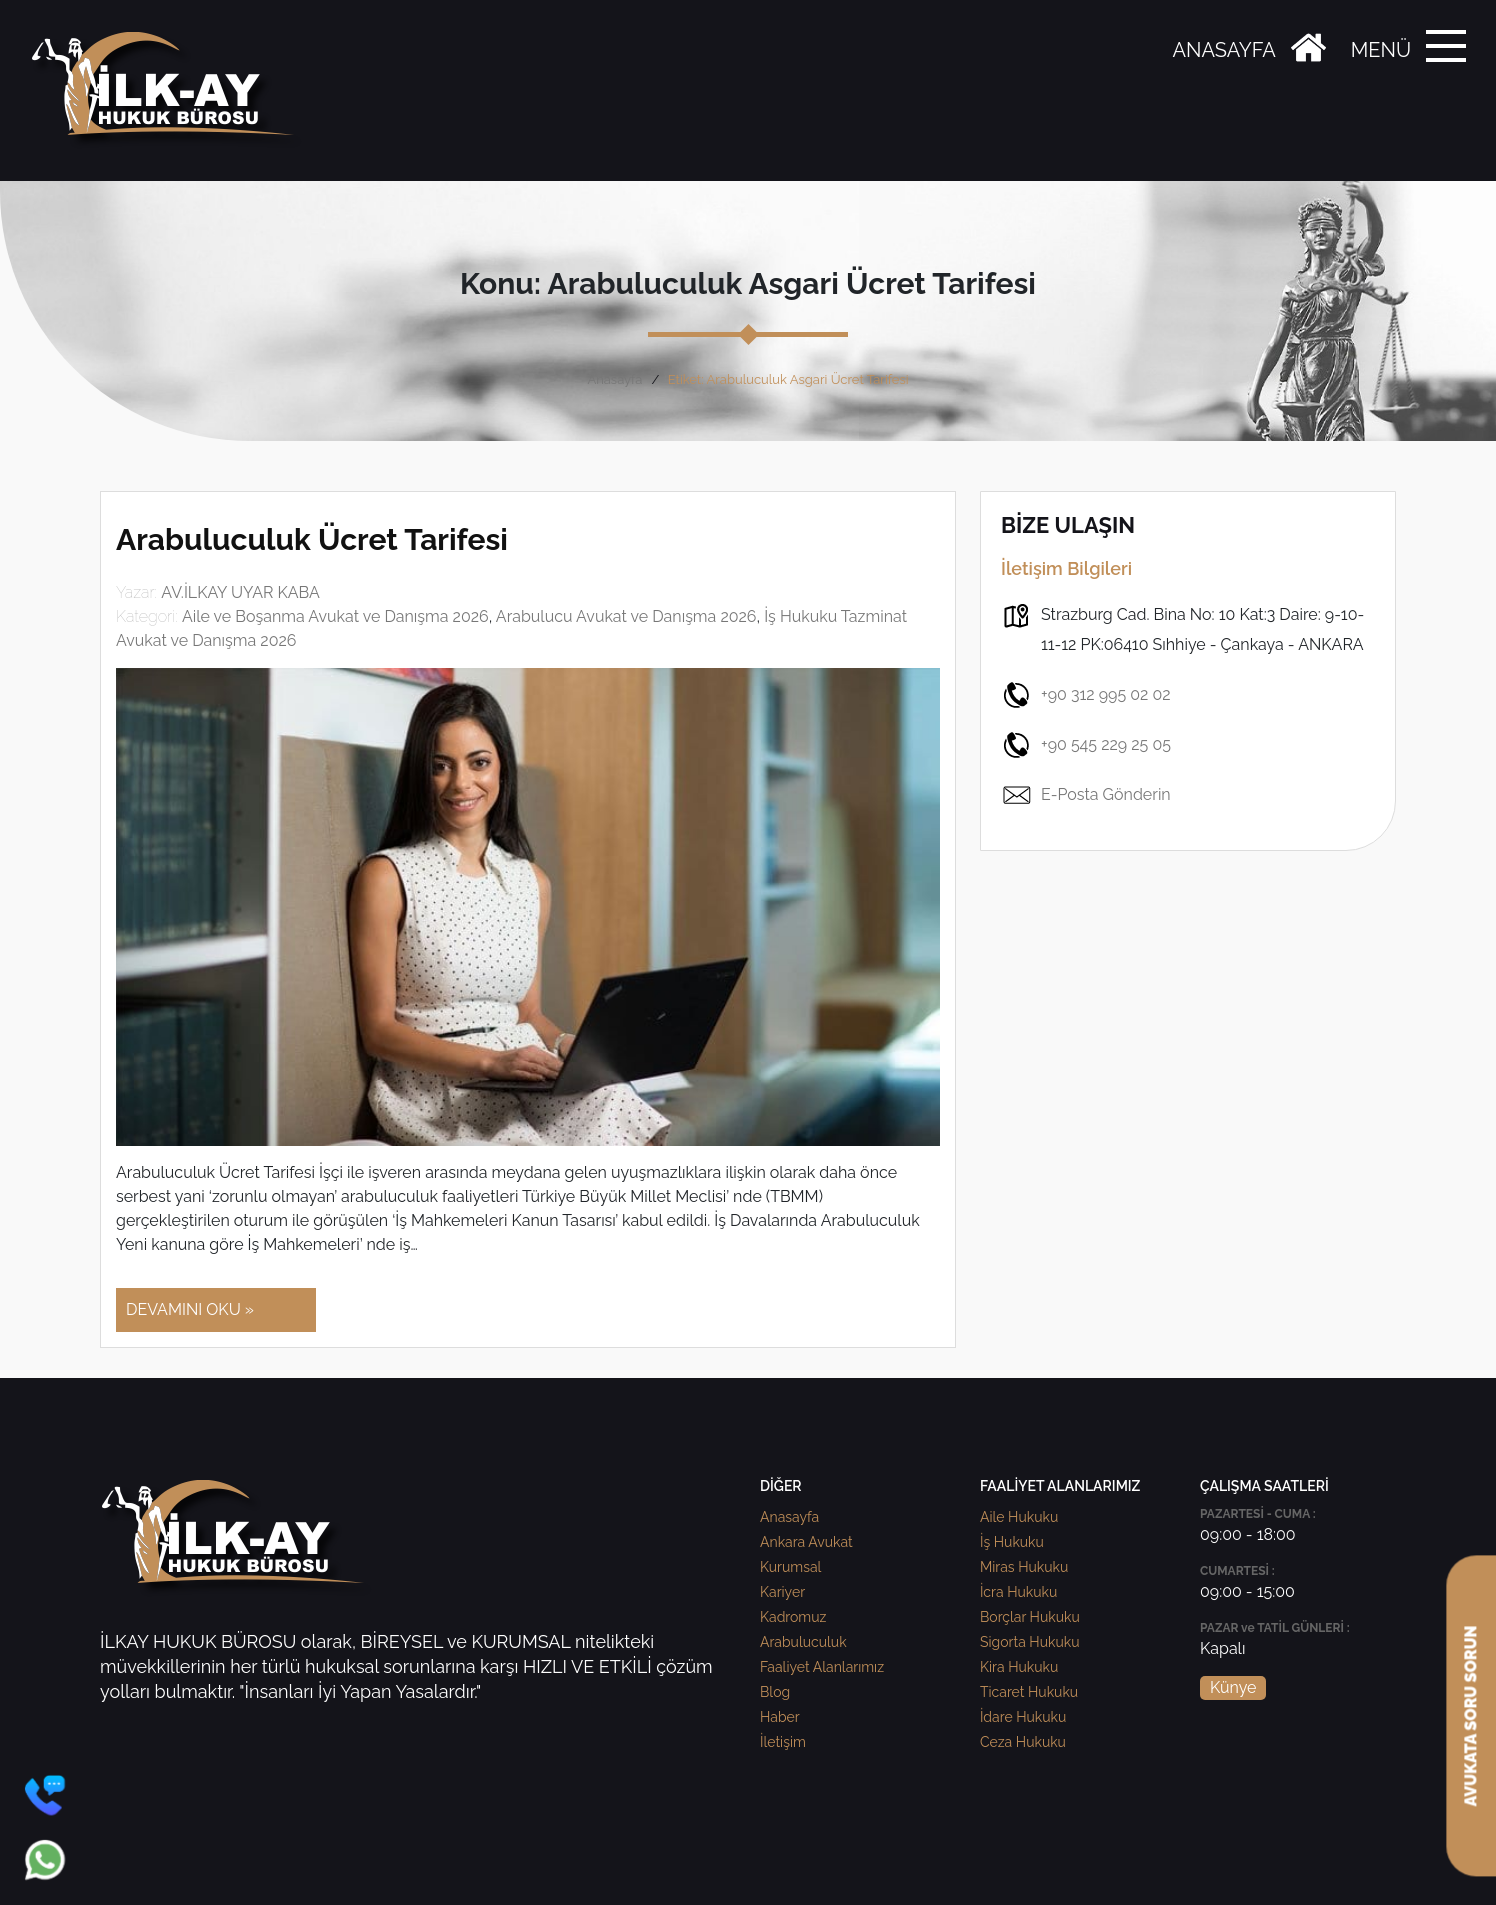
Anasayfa (614, 379)
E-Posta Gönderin (1086, 795)
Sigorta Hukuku (1029, 1642)
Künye (1233, 1687)
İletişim (783, 1742)
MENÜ (1381, 50)
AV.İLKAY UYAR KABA (240, 592)
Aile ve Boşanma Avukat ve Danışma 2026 (335, 616)
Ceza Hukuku (1023, 1742)
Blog (775, 1692)
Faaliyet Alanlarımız (822, 1667)
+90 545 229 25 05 (1086, 745)
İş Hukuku (1012, 1542)
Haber (780, 1717)
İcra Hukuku (1018, 1592)
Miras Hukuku (1024, 1567)
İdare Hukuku (1023, 1717)
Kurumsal (790, 1567)
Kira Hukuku (1019, 1667)
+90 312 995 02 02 (1086, 695)
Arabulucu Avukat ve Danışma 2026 (626, 616)
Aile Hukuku (1019, 1517)
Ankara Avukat (806, 1542)
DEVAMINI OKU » (190, 1309)
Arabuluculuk (803, 1642)
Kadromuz (793, 1617)
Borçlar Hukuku (1030, 1617)
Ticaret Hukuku (1029, 1692)
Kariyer (782, 1592)
